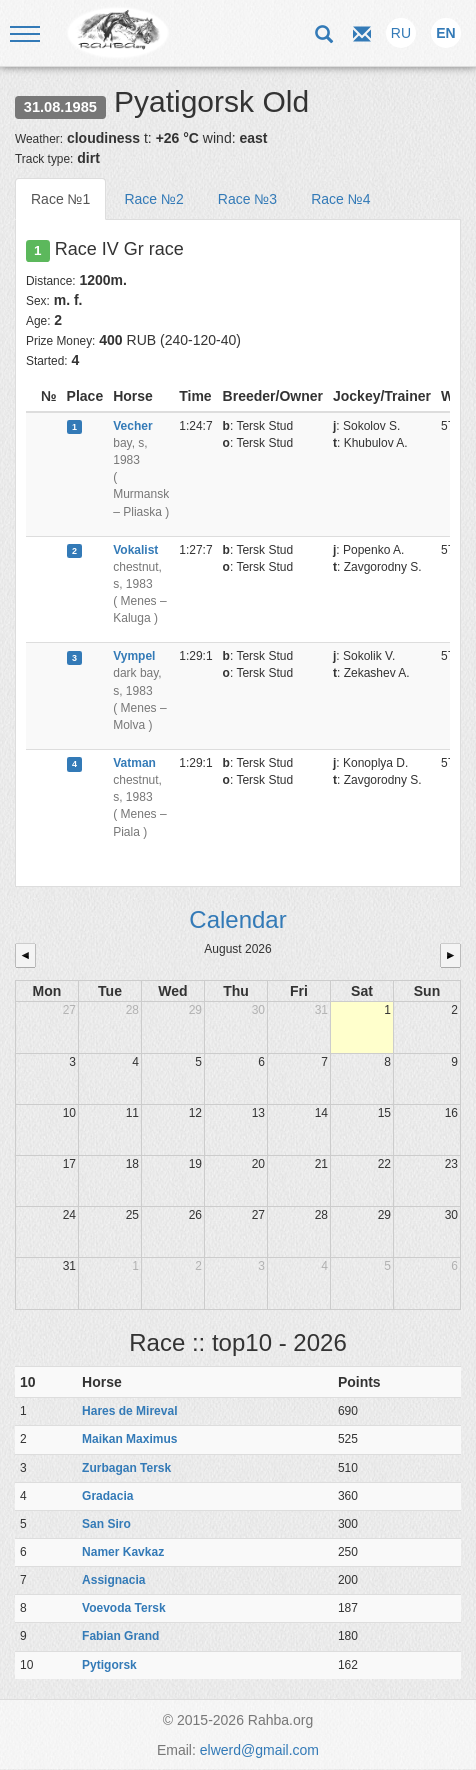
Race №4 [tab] (340, 199)
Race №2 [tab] (153, 199)
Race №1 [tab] (60, 199)
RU (401, 33)
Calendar (237, 919)
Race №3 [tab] (247, 199)
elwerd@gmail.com (259, 1750)
